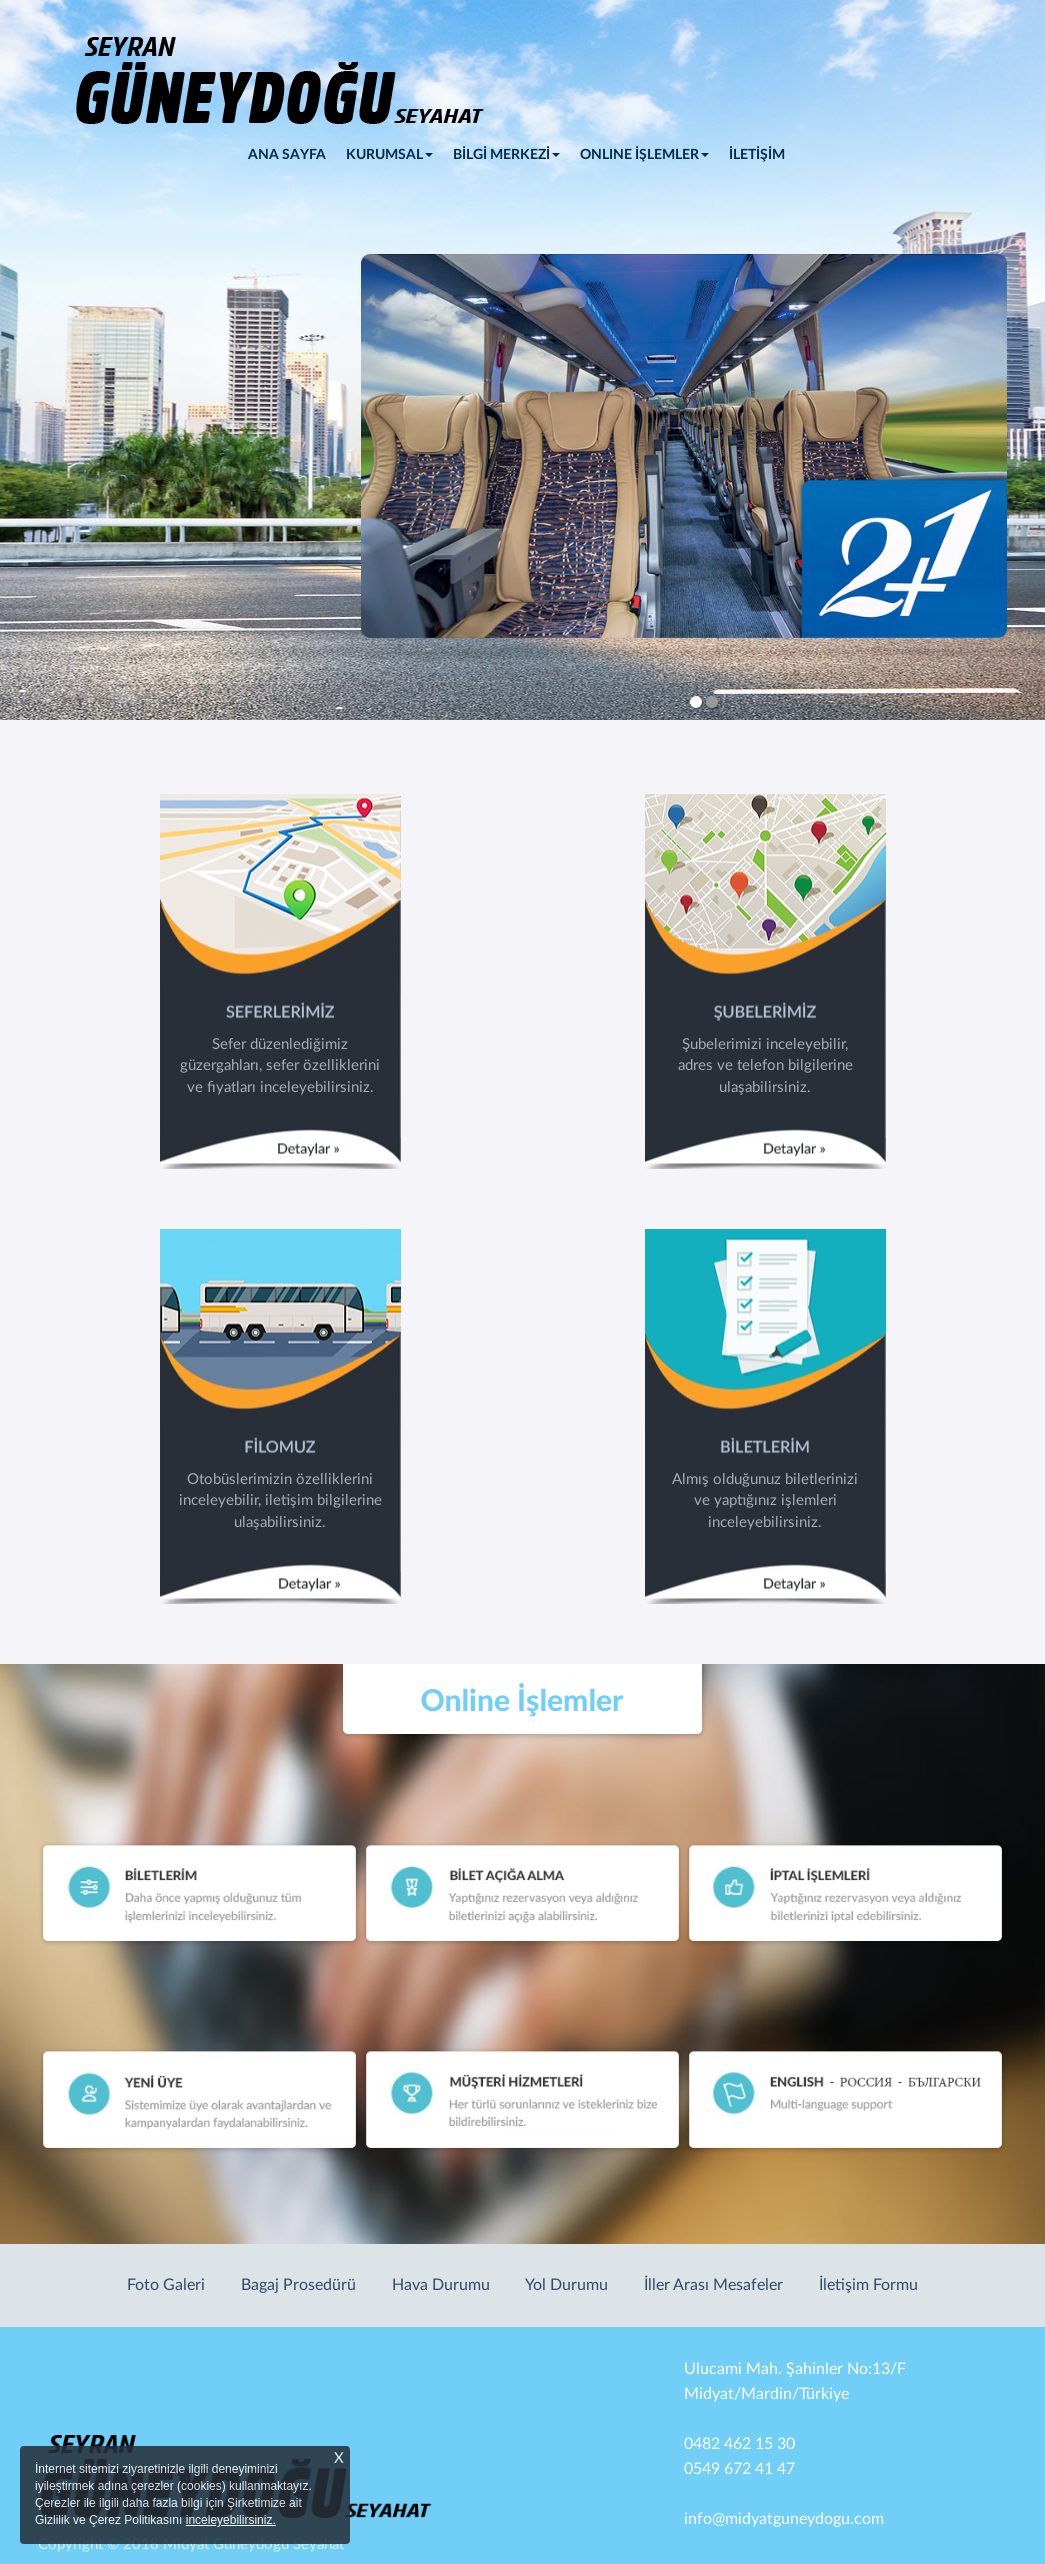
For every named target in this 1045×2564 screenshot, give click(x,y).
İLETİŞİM (757, 155)
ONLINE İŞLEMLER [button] (644, 155)
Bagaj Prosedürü (298, 2285)
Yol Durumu (566, 2285)
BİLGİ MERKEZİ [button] (506, 155)
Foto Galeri (166, 2285)
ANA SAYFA (292, 153)
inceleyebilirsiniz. (231, 2520)
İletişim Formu (868, 2285)
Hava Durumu (441, 2285)
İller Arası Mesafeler (713, 2285)
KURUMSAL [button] (389, 155)
